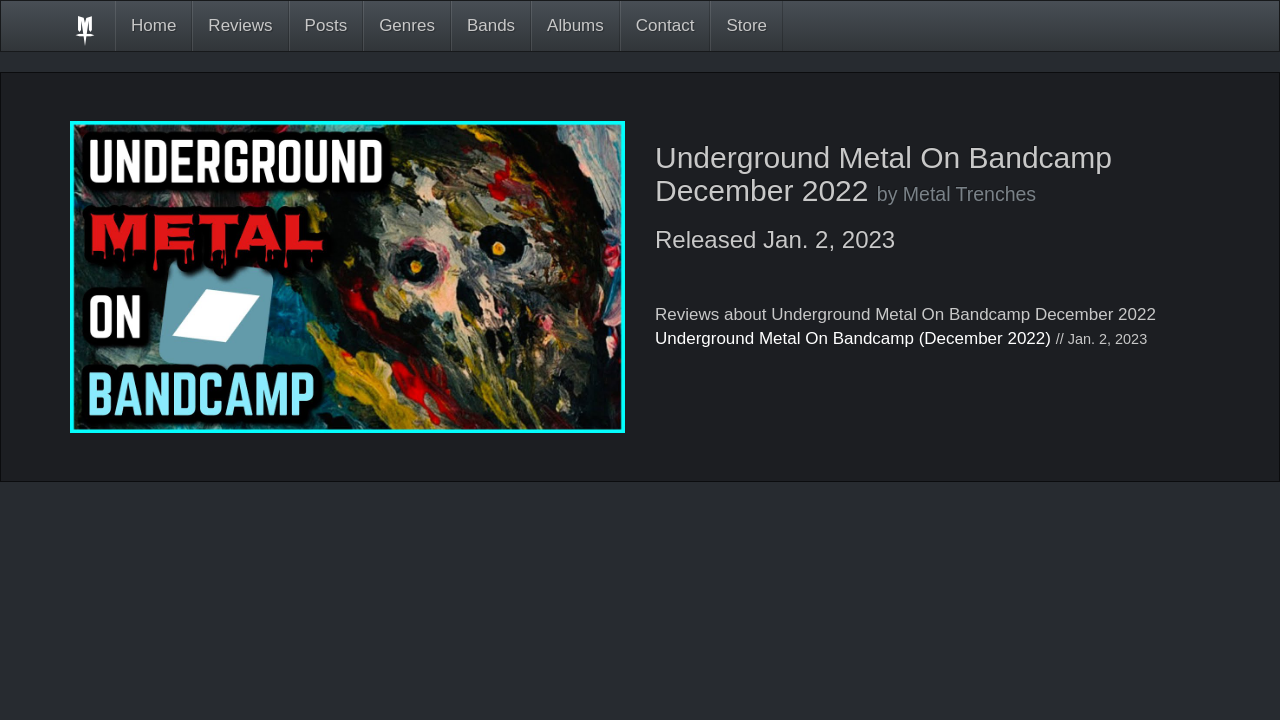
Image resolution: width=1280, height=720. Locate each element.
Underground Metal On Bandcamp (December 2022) (853, 338)
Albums (575, 25)
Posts (326, 25)
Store (746, 25)
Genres (407, 25)
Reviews (240, 25)
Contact (665, 25)
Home (153, 25)
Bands (491, 25)
